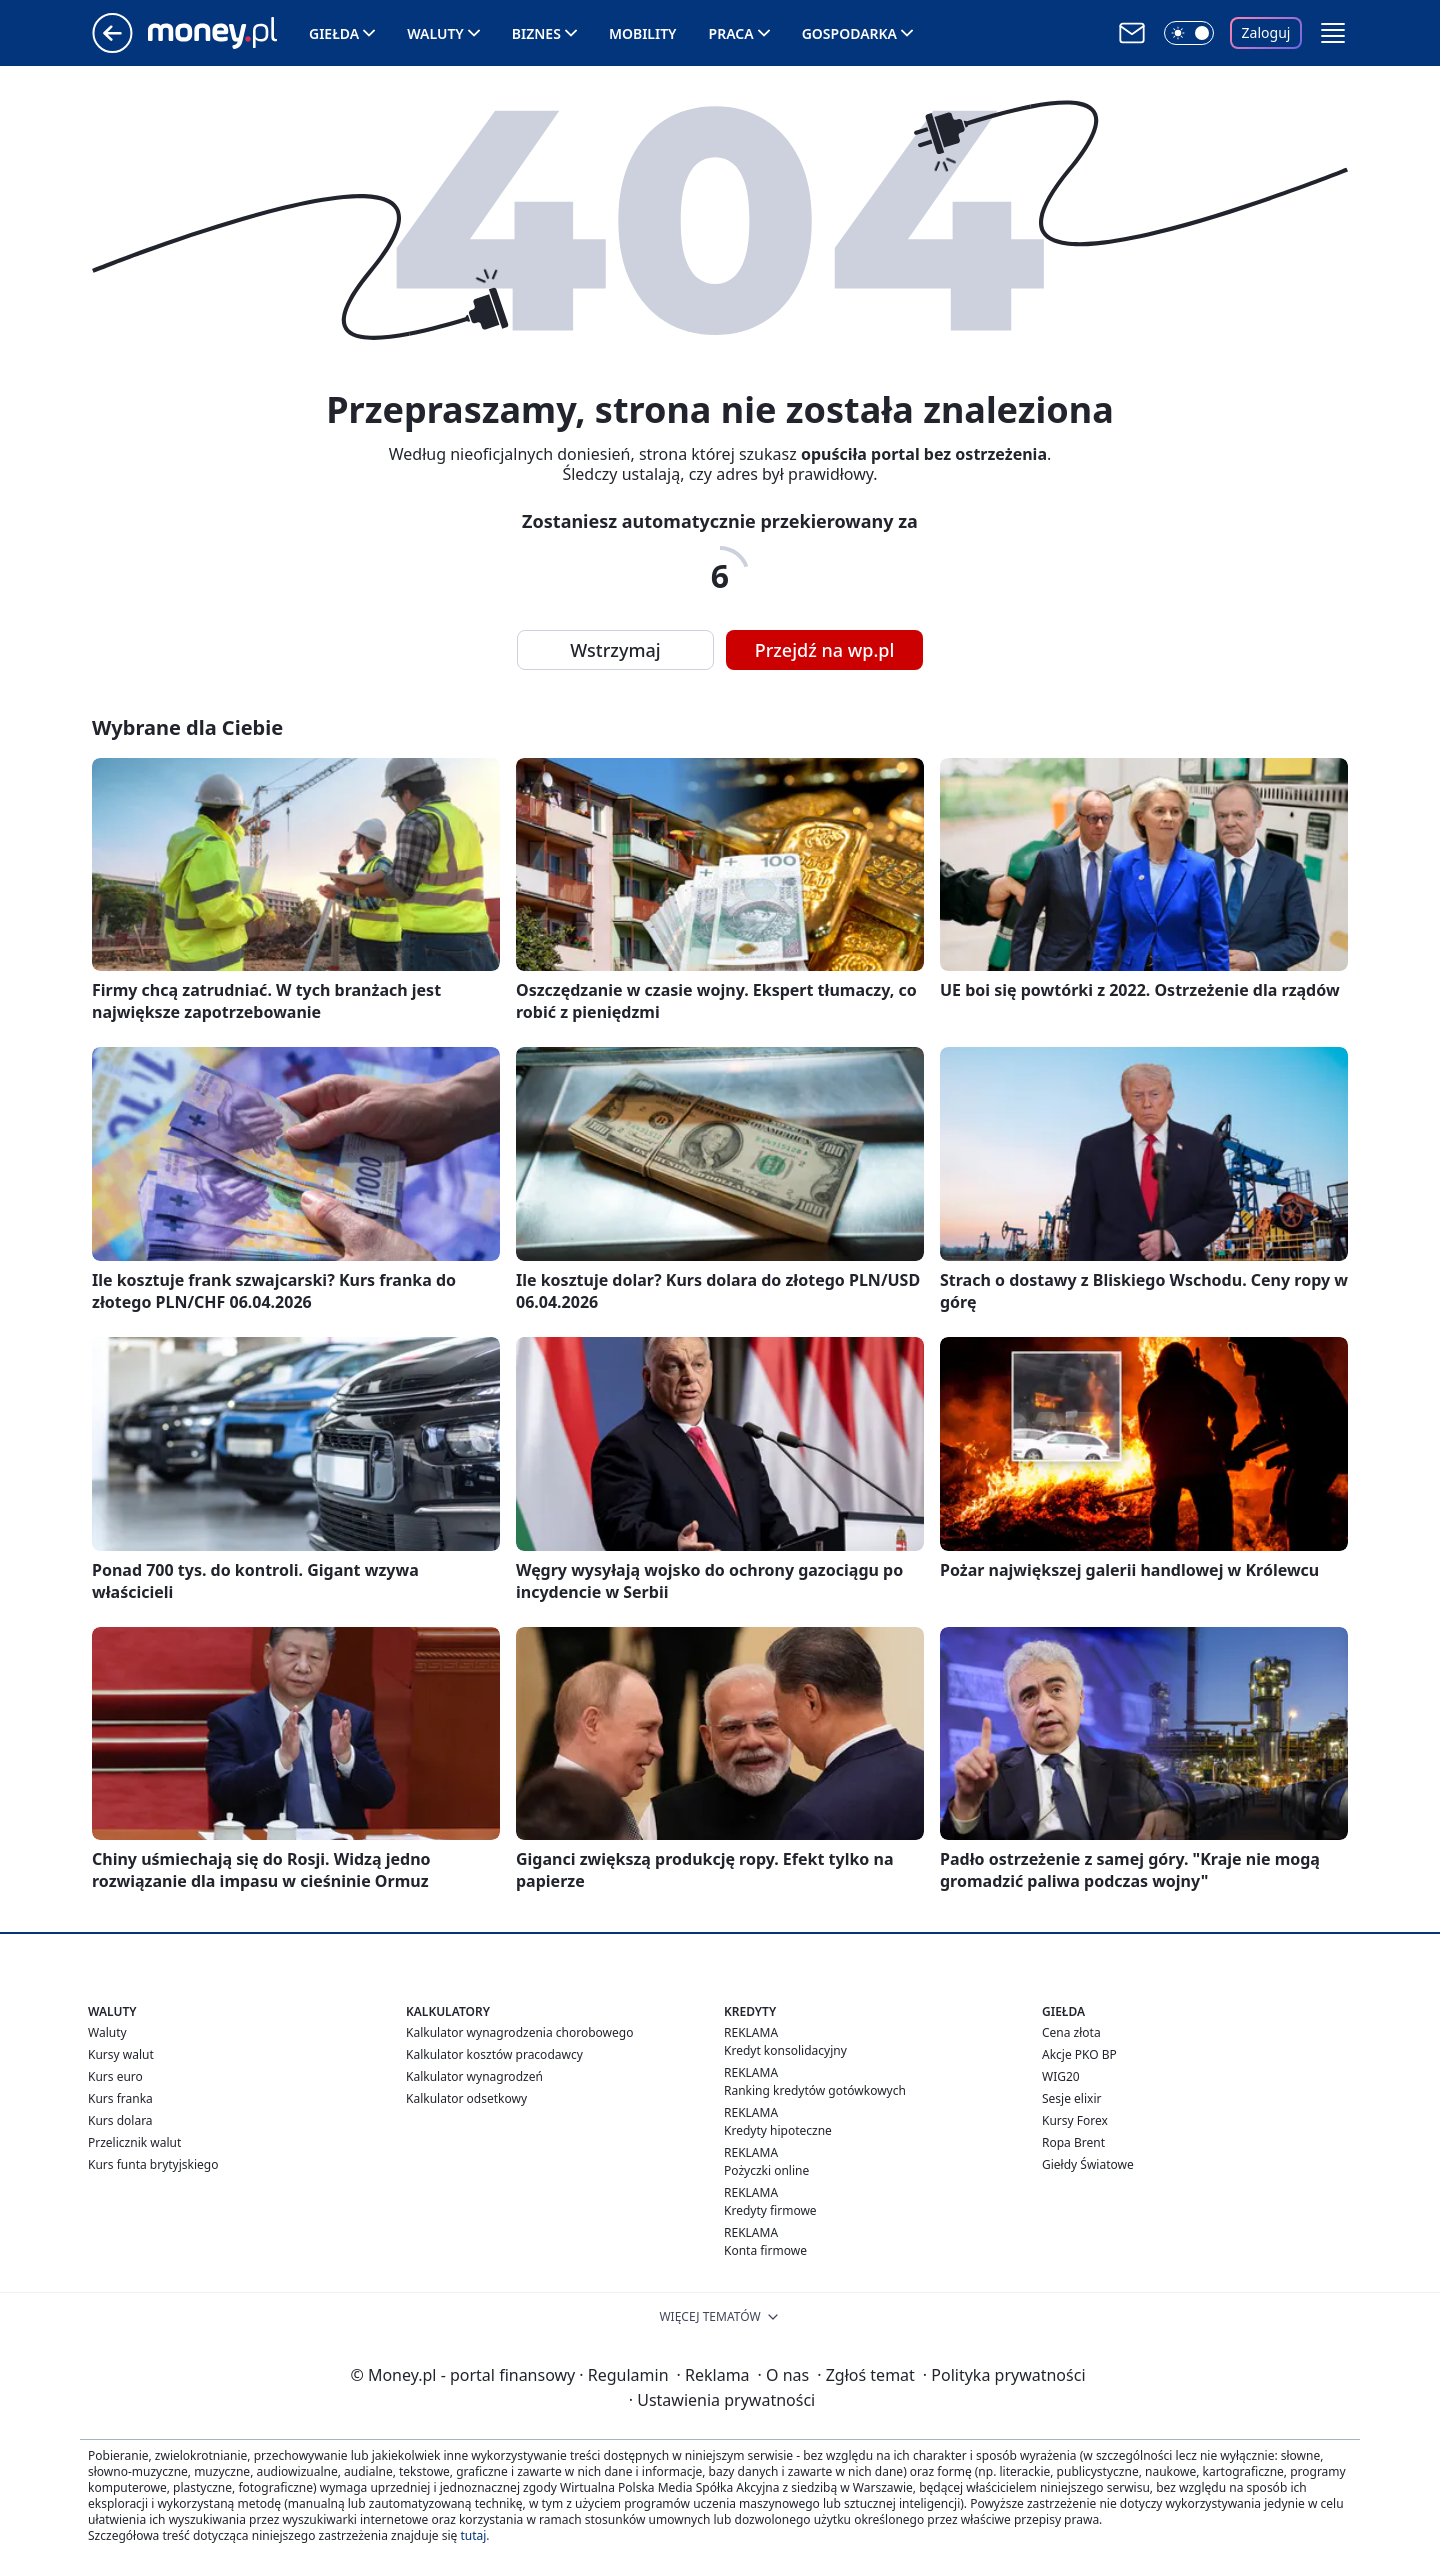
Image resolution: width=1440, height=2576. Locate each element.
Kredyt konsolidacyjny (785, 2050)
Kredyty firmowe (770, 2210)
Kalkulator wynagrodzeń (474, 2076)
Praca (731, 33)
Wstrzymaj (615, 650)
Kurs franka (120, 2098)
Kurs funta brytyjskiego (153, 2164)
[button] (1333, 33)
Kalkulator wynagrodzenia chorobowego (519, 2032)
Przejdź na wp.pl (825, 650)
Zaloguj (1266, 32)
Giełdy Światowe (1088, 2164)
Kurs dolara (120, 2120)
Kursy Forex (1075, 2120)
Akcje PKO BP (1079, 2054)
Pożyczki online (766, 2170)
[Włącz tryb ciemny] (1189, 33)
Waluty (435, 33)
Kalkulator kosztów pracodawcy (494, 2054)
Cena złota (1071, 2032)
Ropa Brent (1073, 2142)
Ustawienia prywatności (722, 2400)
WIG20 (1061, 2076)
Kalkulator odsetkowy (466, 2098)
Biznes (536, 33)
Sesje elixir (1071, 2098)
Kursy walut (121, 2054)
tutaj (473, 2535)
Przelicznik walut (134, 2142)
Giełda (334, 33)
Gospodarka (849, 33)
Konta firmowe (765, 2250)
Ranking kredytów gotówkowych (815, 2090)
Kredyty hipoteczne (778, 2130)
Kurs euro (115, 2076)
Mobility (643, 33)
